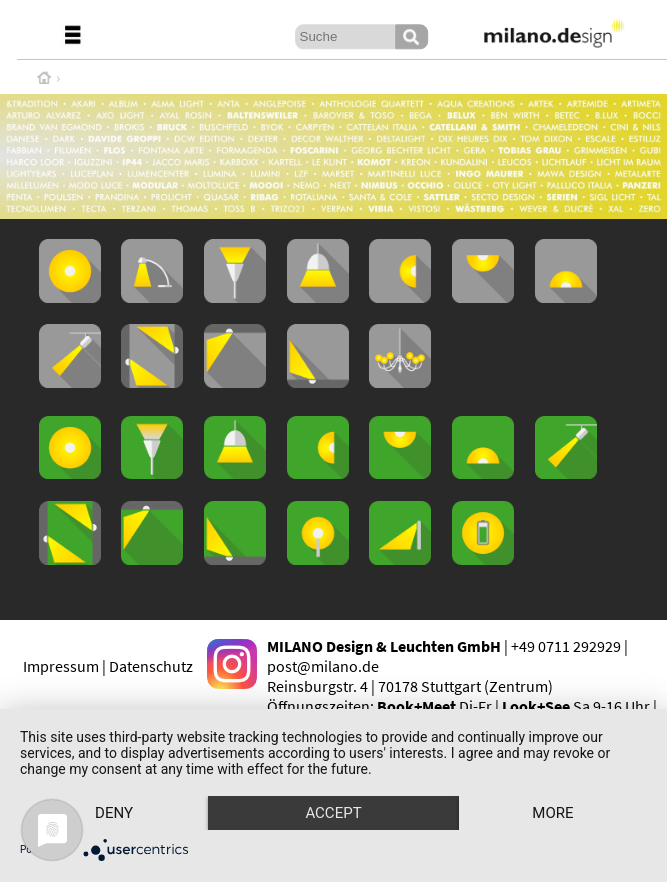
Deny (114, 813)
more (552, 813)
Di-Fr (434, 706)
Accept (333, 813)
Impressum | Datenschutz (108, 666)
